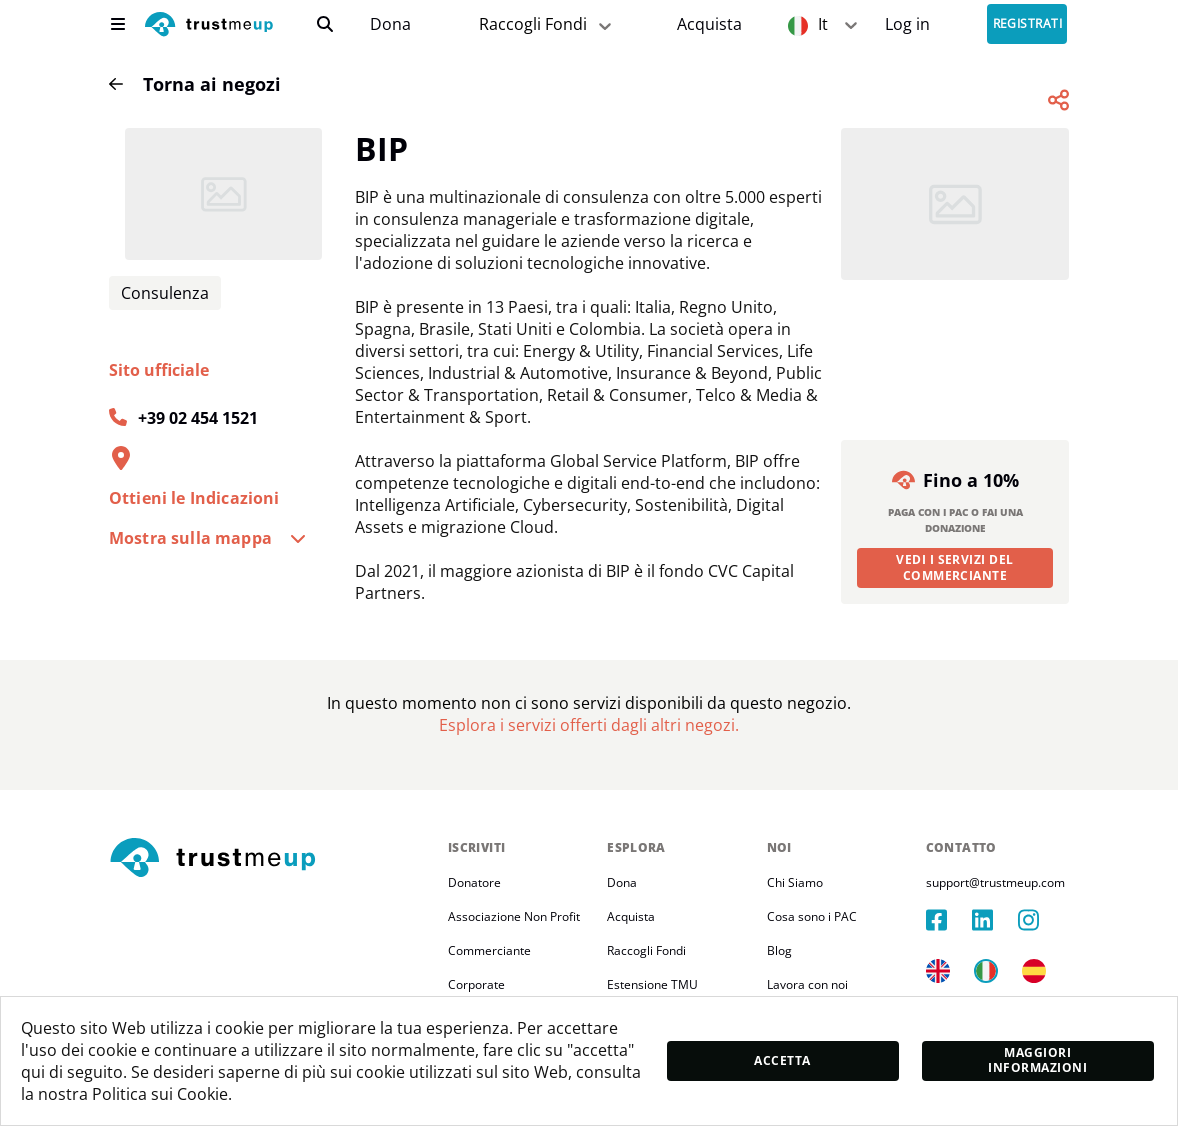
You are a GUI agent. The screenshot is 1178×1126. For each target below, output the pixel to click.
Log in (907, 24)
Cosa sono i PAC (812, 916)
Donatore (474, 882)
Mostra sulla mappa (207, 538)
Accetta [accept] (782, 1060)
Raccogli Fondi (646, 950)
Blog (779, 950)
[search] (325, 24)
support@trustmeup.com (995, 882)
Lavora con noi (807, 984)
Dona (390, 24)
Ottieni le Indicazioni (194, 498)
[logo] (209, 26)
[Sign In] (907, 24)
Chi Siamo (795, 882)
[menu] (118, 24)
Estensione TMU (652, 984)
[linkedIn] (995, 920)
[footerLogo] (270, 859)
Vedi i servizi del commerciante (955, 567)
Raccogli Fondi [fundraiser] (547, 24)
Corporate (476, 984)
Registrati (1028, 24)
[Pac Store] (709, 24)
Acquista (709, 24)
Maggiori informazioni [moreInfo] (1037, 1060)
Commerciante (489, 950)
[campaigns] (390, 24)
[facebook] (949, 920)
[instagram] (1041, 920)
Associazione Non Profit (514, 916)
